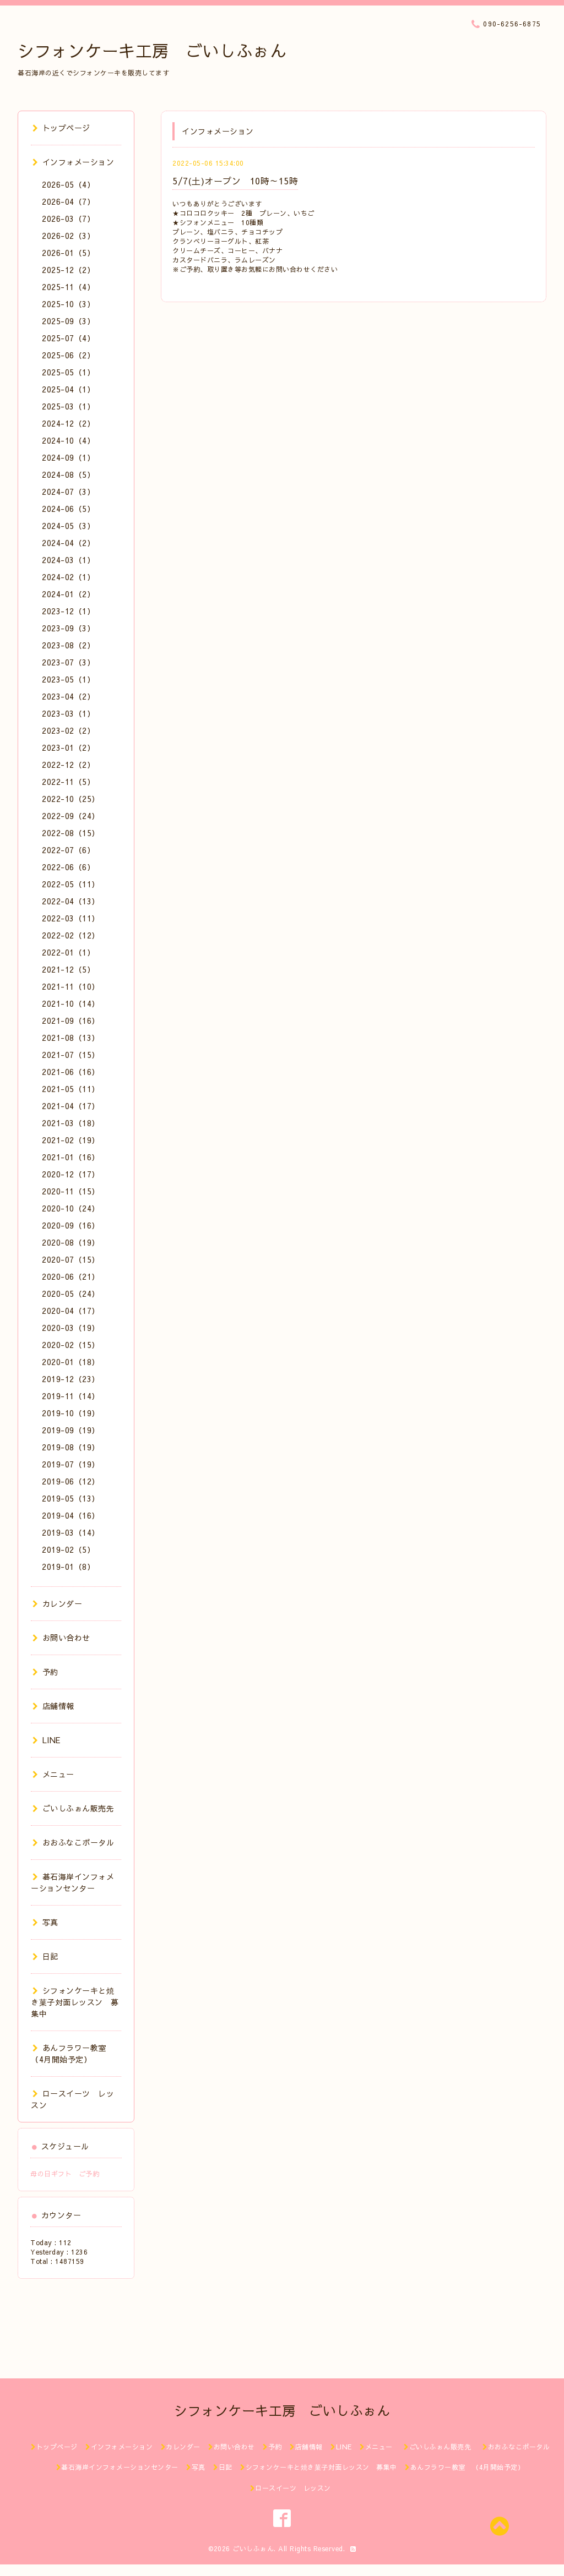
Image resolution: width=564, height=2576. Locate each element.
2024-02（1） (68, 576)
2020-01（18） (71, 1361)
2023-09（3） (68, 628)
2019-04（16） (71, 1515)
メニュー (53, 1774)
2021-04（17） (71, 1105)
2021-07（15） (71, 1054)
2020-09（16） (71, 1225)
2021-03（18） (71, 1122)
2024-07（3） (68, 491)
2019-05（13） (71, 1498)
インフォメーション (73, 161)
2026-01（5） (68, 252)
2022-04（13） (71, 901)
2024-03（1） (68, 559)
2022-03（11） (71, 918)
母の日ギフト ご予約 (64, 2173)
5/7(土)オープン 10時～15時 (235, 180)
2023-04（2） (68, 696)
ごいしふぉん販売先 (77, 1808)
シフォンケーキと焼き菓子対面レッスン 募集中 (75, 2002)
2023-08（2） (68, 645)
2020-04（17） (71, 1310)
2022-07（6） (68, 849)
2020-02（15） (71, 1344)
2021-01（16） (71, 1157)
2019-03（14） (71, 1532)
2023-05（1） (68, 679)
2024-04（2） (68, 542)
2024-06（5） (68, 508)
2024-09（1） (68, 457)
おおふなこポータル (73, 1842)
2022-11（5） (68, 781)
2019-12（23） (71, 1378)
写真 (45, 1922)
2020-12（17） (71, 1174)
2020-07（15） (71, 1259)
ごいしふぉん (253, 2548)
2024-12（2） (68, 423)
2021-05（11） (71, 1088)
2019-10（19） (71, 1412)
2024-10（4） (68, 440)
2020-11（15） (71, 1191)
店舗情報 (53, 1705)
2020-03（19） (71, 1327)
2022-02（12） (71, 935)
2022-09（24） (71, 815)
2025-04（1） (68, 389)
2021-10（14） (71, 1003)
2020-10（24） (71, 1208)
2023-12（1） (68, 610)
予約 (45, 1671)
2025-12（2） (68, 269)
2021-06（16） (71, 1071)
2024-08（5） (68, 474)
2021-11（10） (71, 986)
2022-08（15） (71, 832)
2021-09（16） (71, 1020)
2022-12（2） (68, 764)
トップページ (61, 127)
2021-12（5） (68, 969)
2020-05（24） (71, 1293)
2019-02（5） (68, 1549)
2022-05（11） (71, 883)
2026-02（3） (68, 235)
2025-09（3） (68, 320)
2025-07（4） (68, 337)
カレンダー (57, 1603)
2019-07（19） (71, 1464)
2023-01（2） (68, 747)
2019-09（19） (71, 1430)
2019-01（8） (68, 1566)
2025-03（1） (68, 406)
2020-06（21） (71, 1276)
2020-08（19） (71, 1242)
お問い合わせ (61, 1637)
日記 (45, 1956)
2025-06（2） (68, 355)
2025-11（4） (68, 286)
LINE (46, 1739)
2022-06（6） (68, 866)
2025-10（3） (68, 303)
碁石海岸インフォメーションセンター (72, 1882)
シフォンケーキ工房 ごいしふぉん (152, 50)
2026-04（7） (68, 201)
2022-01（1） (68, 952)
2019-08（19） (71, 1447)
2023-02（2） (68, 730)
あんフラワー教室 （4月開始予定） (72, 2053)
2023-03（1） (68, 713)
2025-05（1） (68, 372)
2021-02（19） (71, 1139)
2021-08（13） (71, 1037)
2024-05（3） (68, 525)
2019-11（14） (71, 1395)
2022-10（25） (71, 798)
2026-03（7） (68, 218)
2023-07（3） (68, 662)
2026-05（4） (68, 184)
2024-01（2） (68, 593)
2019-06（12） (71, 1481)
